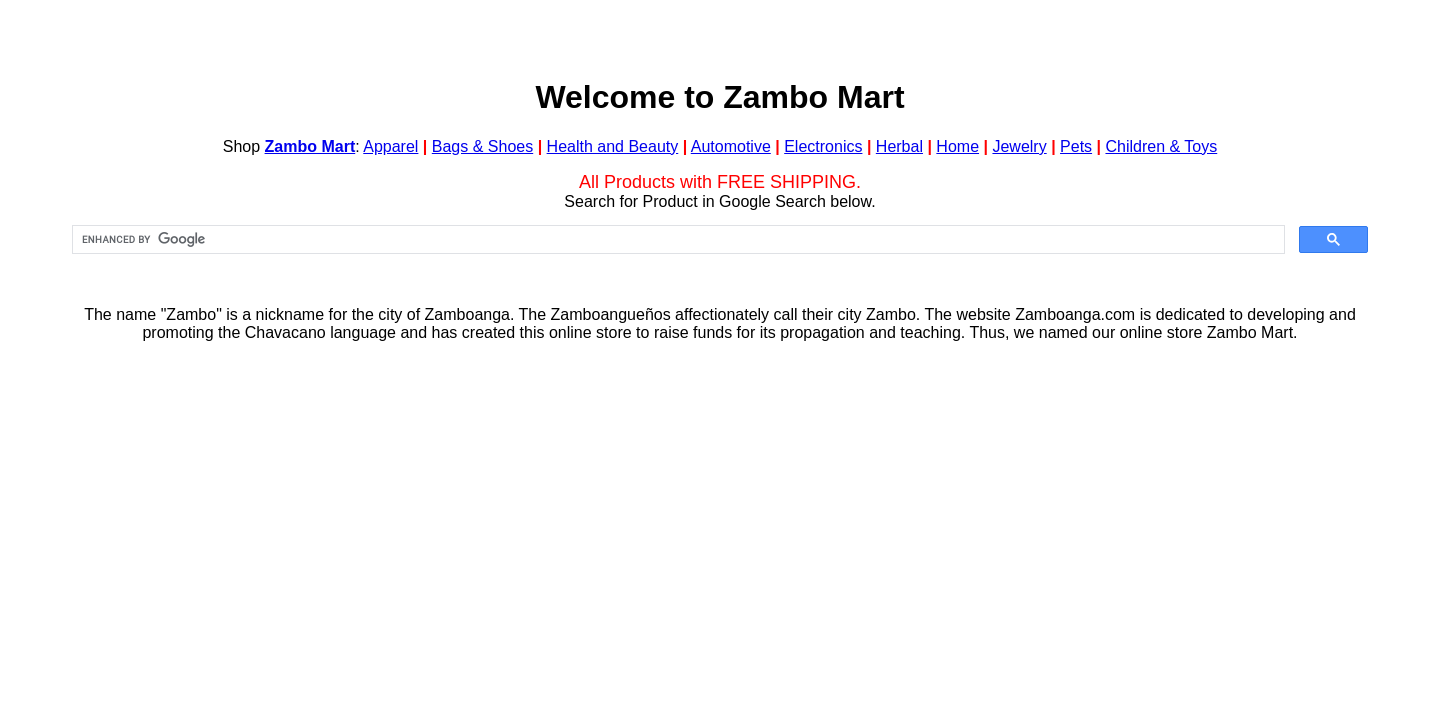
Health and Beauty (613, 146)
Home (957, 146)
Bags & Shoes (482, 146)
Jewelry (1019, 146)
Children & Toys (1161, 146)
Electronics (823, 146)
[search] (676, 240)
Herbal (899, 146)
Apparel (390, 146)
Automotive (731, 146)
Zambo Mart (310, 146)
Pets (1076, 146)
